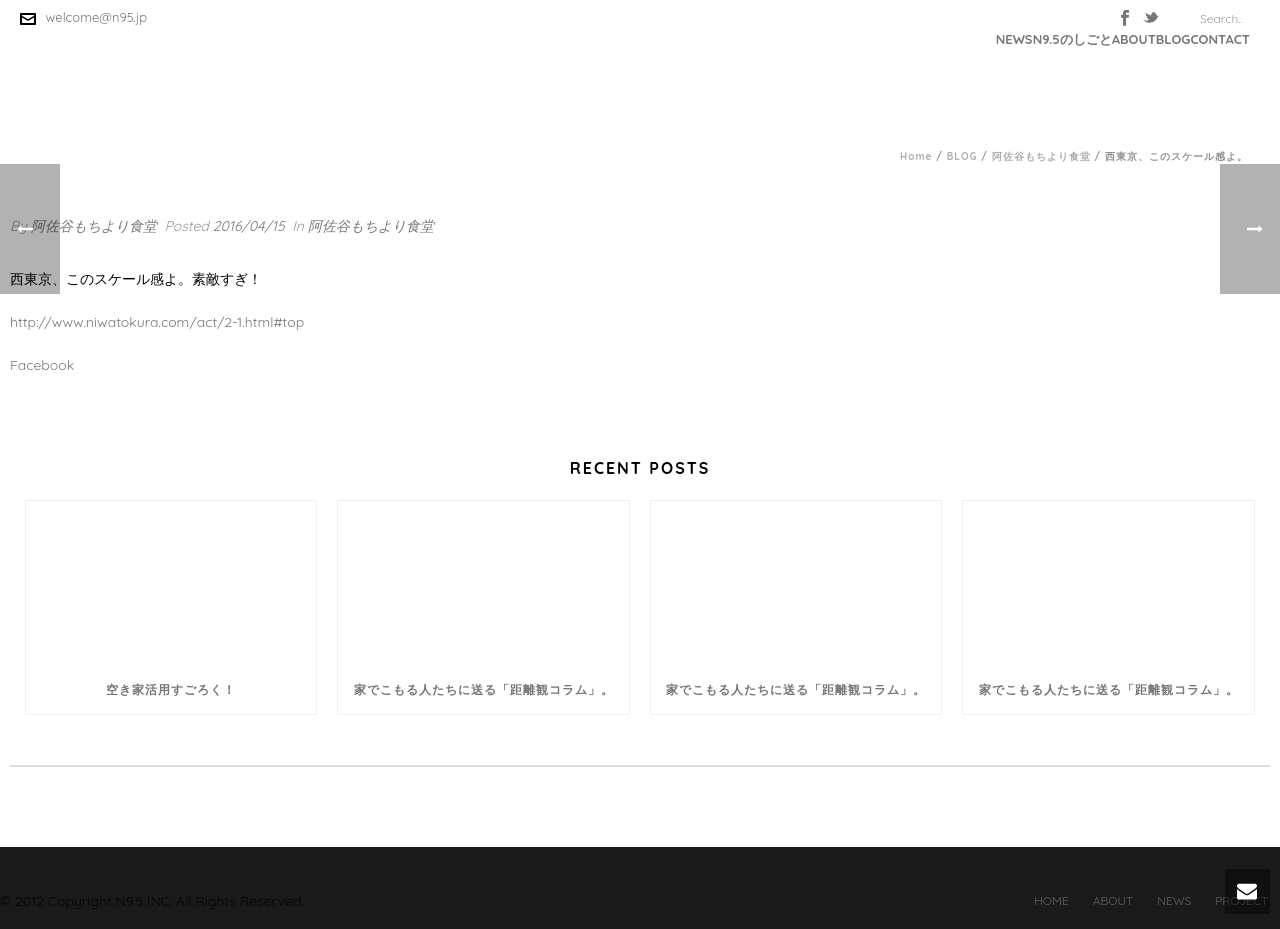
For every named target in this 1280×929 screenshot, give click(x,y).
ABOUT (1134, 39)
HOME (1051, 900)
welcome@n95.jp (97, 17)
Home (916, 156)
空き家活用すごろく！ (171, 689)
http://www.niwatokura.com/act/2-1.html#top (157, 322)
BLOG (1173, 39)
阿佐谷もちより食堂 (1041, 156)
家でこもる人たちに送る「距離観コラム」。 (484, 689)
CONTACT (1220, 39)
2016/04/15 (249, 226)
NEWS (1014, 39)
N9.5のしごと (1072, 39)
